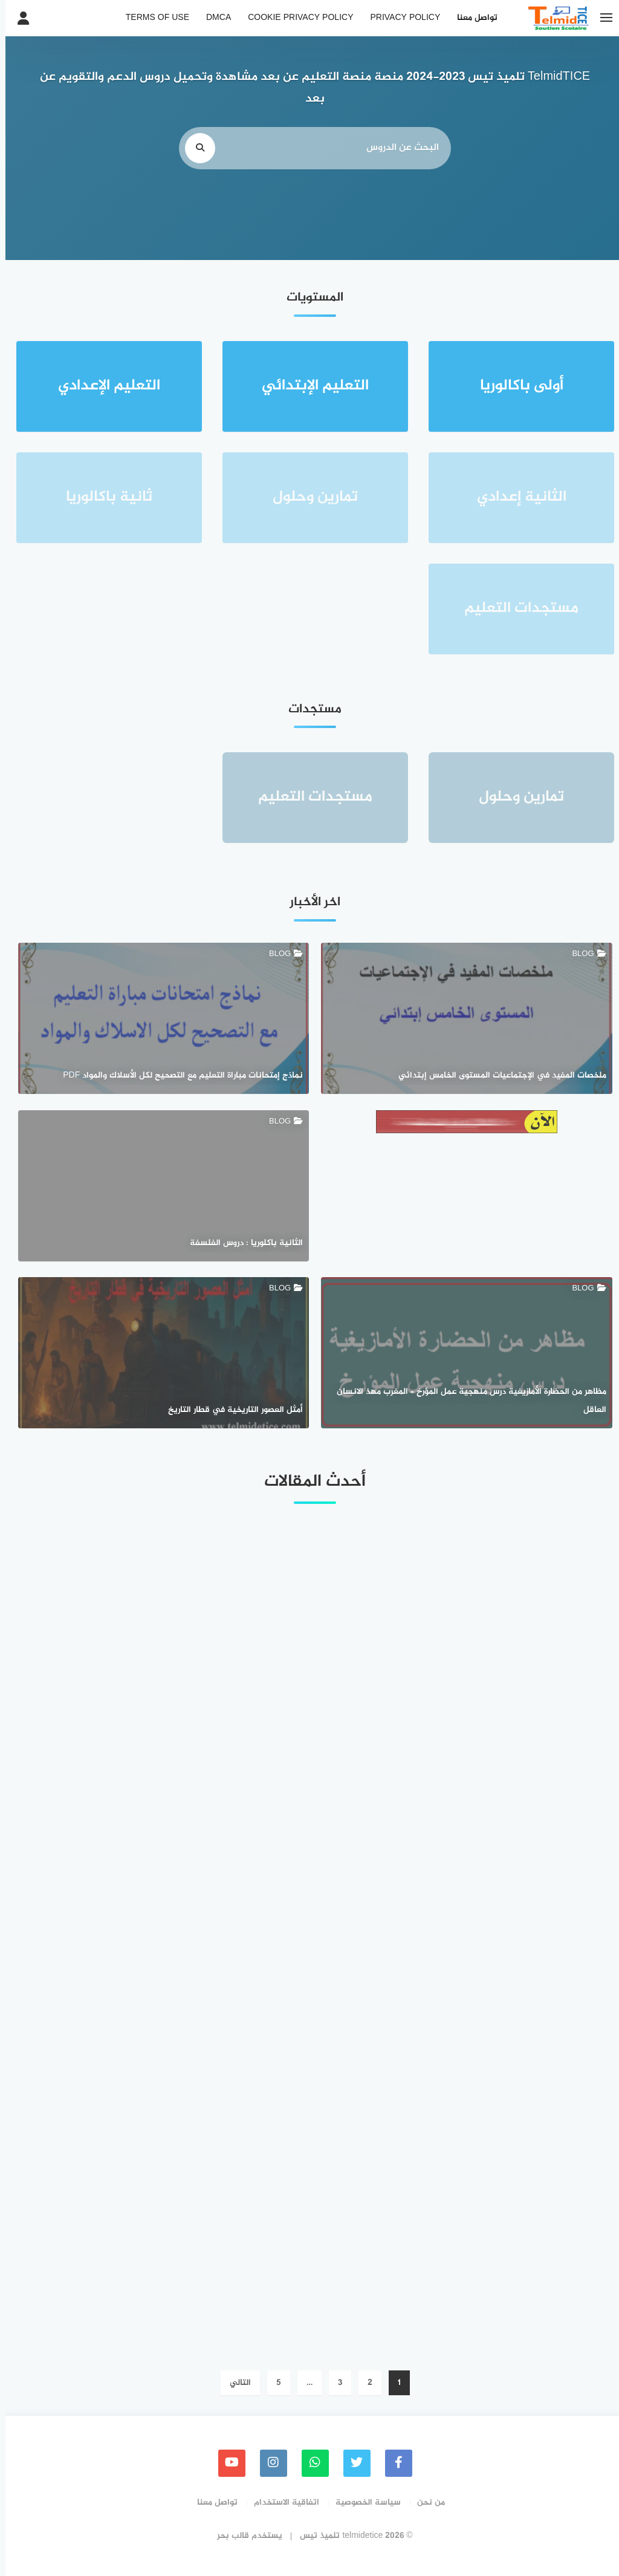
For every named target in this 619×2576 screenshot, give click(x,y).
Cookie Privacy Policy (295, 18)
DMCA (213, 18)
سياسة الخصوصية (362, 2502)
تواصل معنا (472, 18)
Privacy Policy (400, 18)
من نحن (425, 2502)
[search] (195, 148)
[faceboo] (393, 2463)
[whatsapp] (309, 2463)
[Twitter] (351, 2463)
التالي (234, 2383)
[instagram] (268, 2463)
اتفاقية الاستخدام (281, 2502)
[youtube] (226, 2463)
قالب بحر (228, 2536)
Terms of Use (152, 18)
